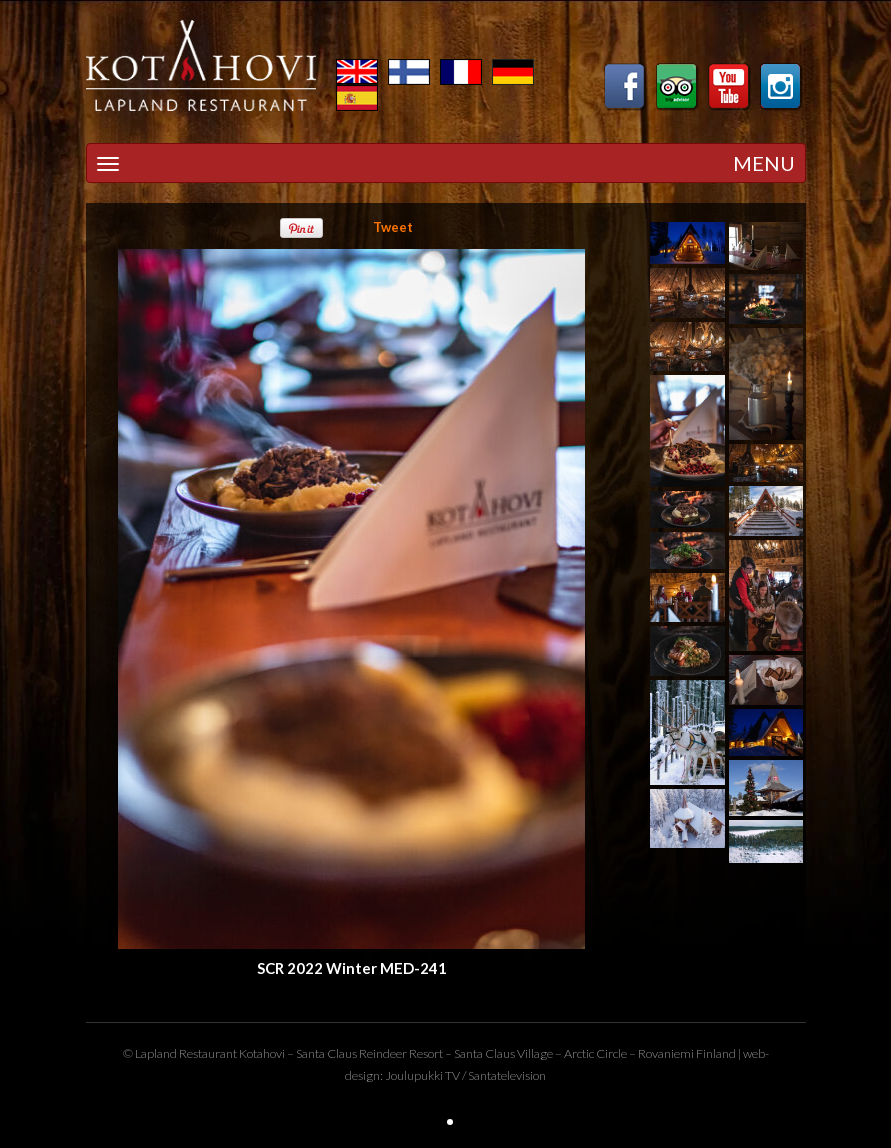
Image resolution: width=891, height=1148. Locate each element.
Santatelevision (507, 1075)
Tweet (393, 227)
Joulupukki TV (422, 1075)
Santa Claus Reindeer (351, 1053)
